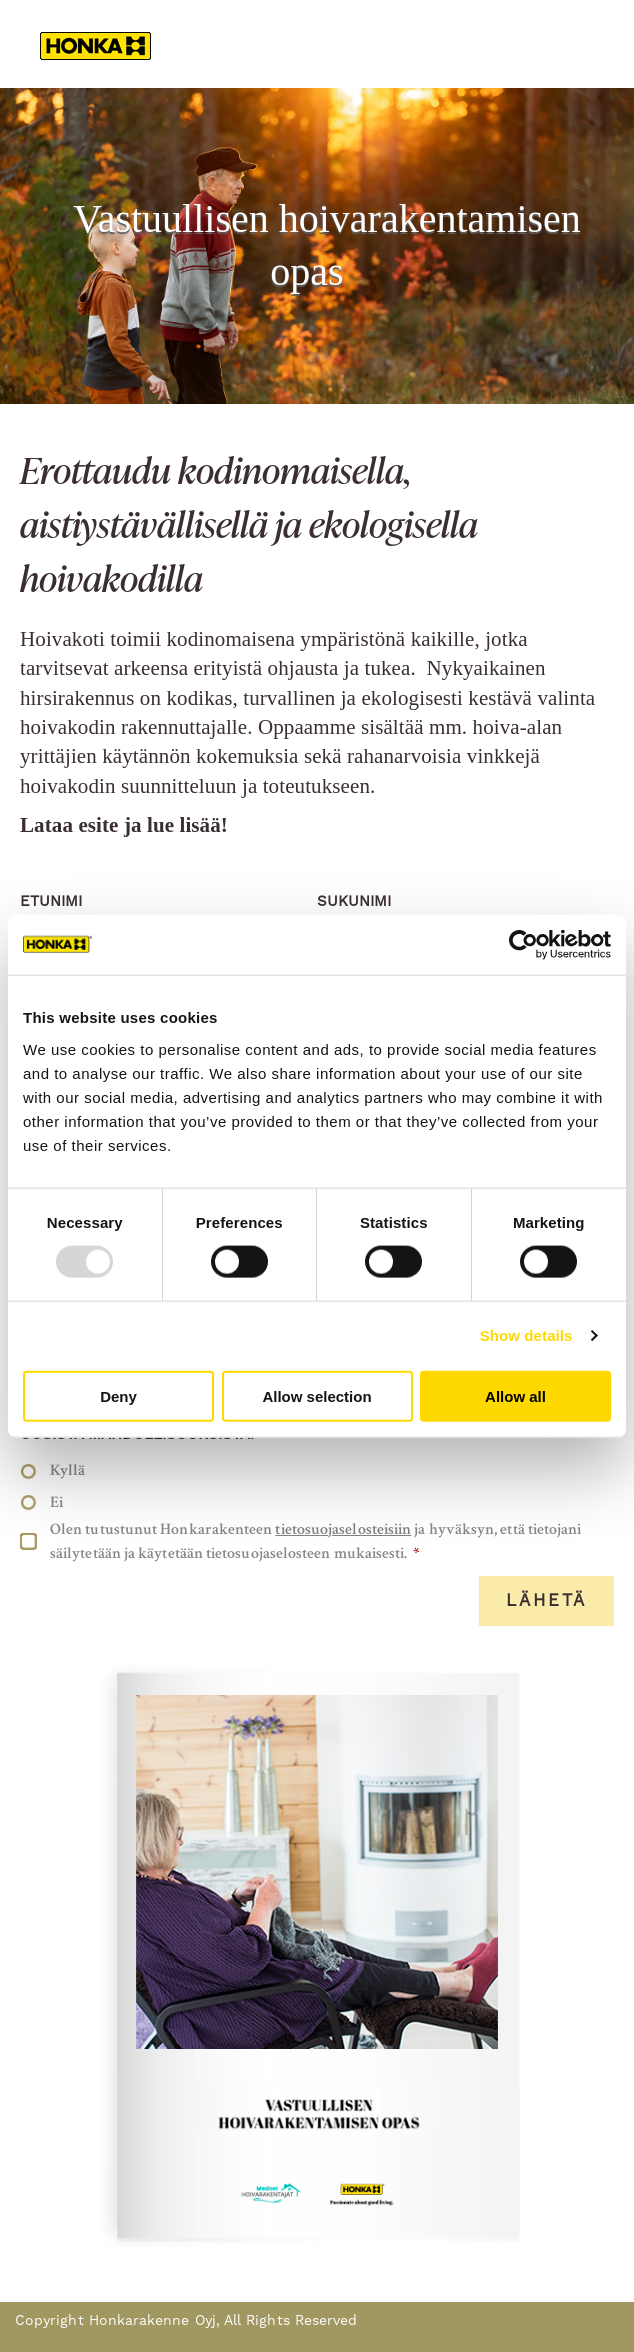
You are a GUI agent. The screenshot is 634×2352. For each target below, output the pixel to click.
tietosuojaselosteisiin (343, 1529)
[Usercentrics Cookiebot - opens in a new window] (523, 945)
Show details (526, 1335)
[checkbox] (312, 1486)
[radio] (312, 1471)
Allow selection (316, 1395)
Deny (118, 1395)
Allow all (515, 1395)
